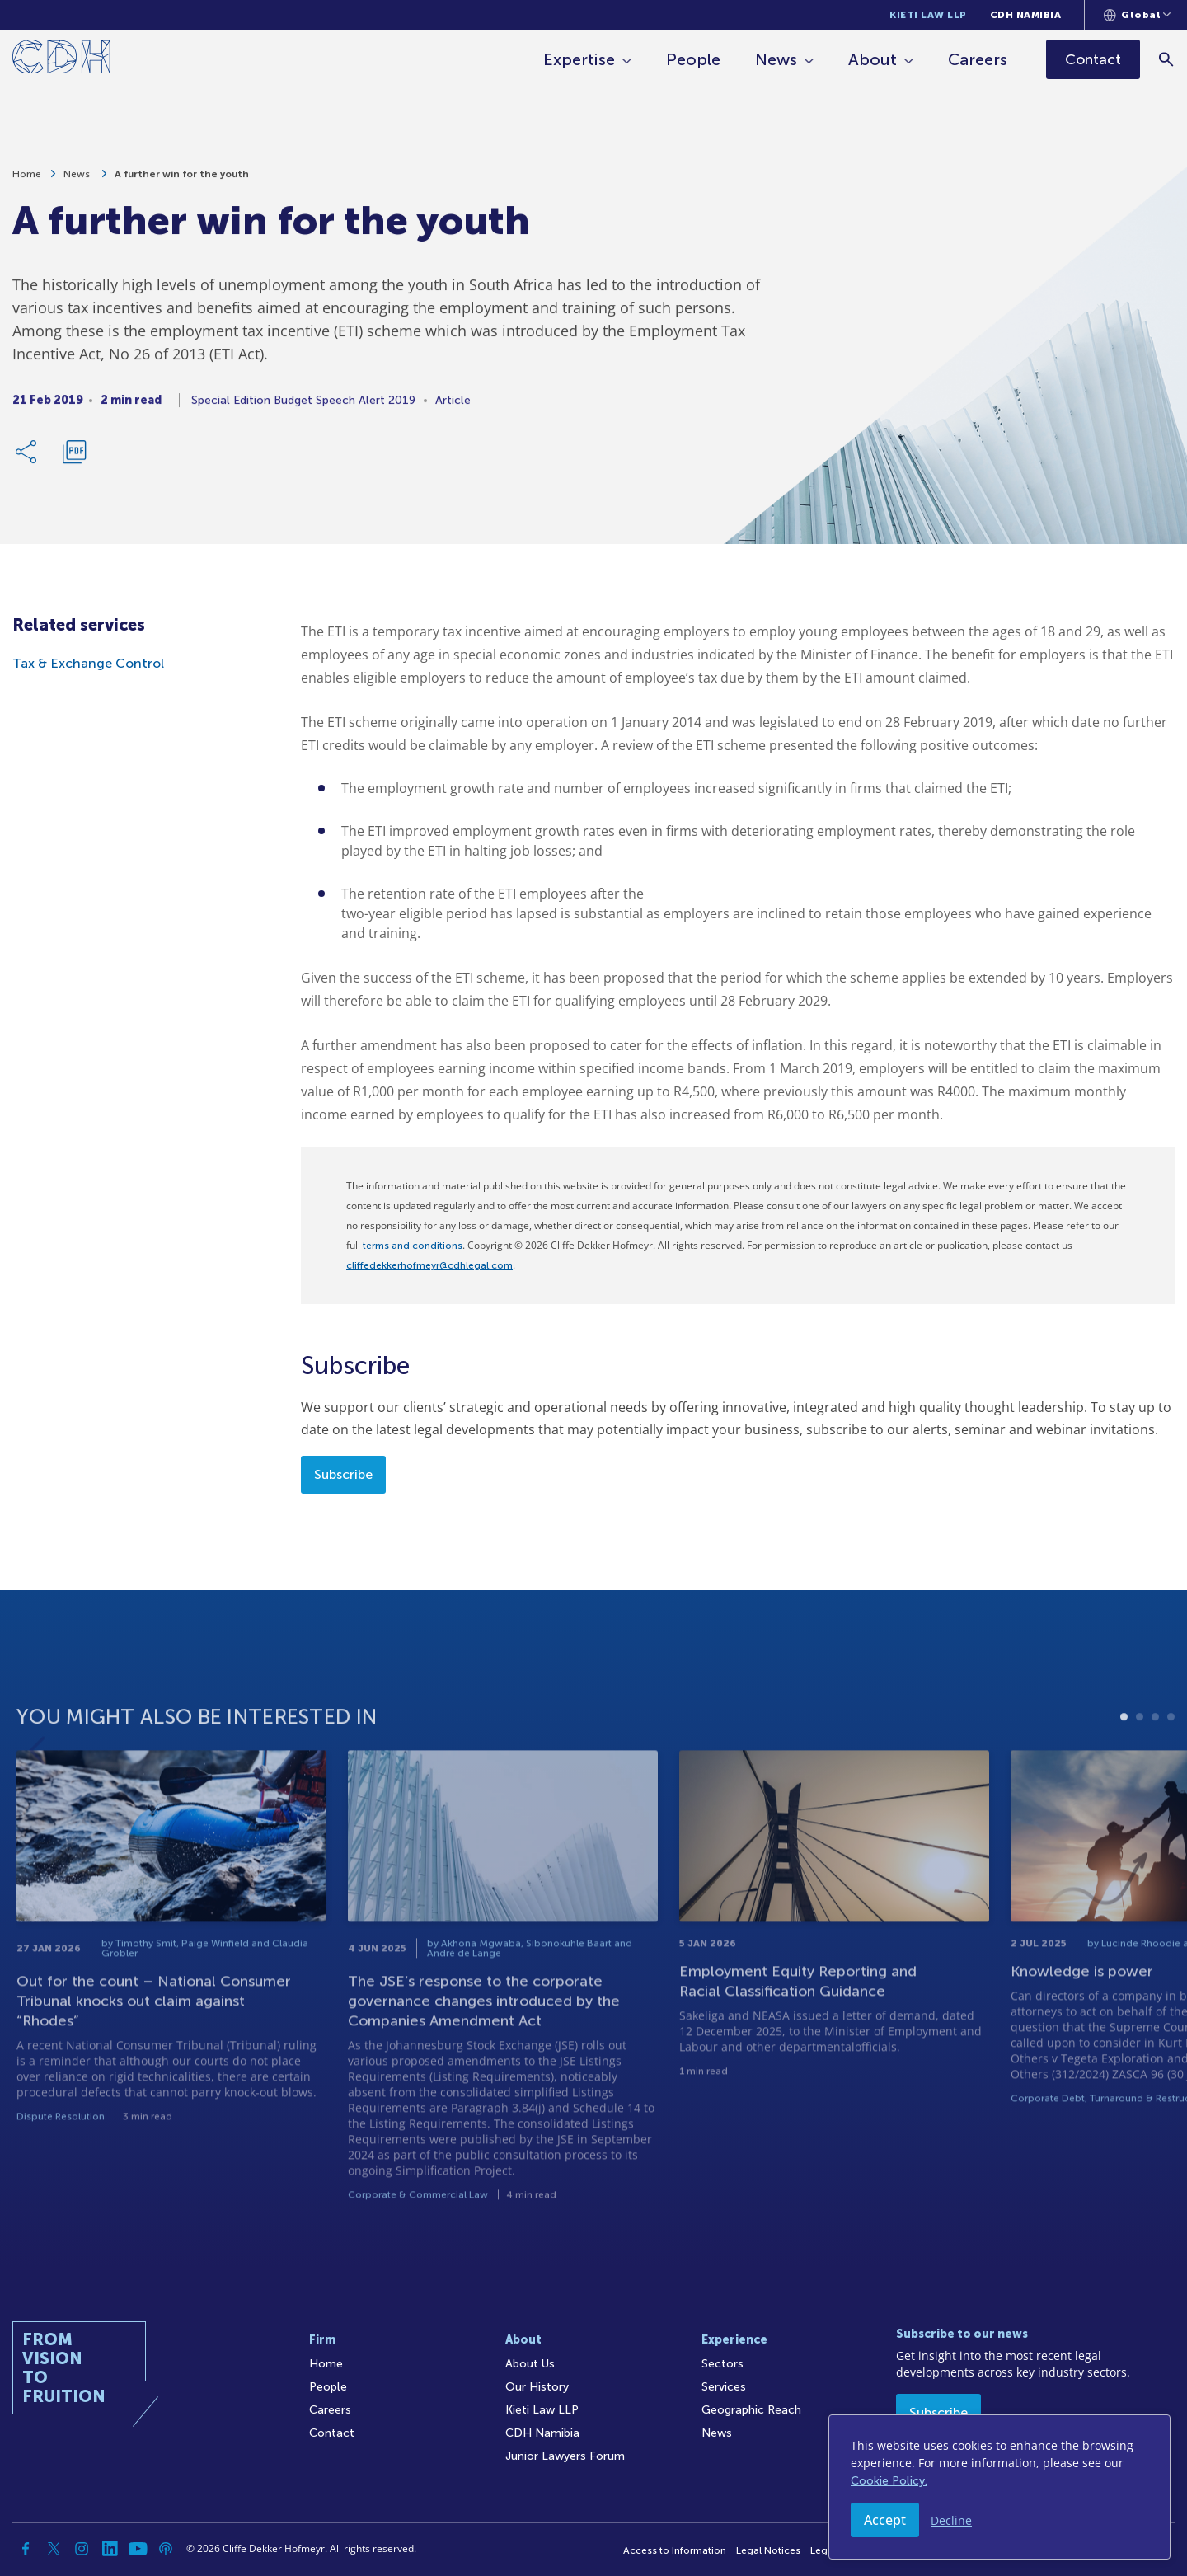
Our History (537, 2387)
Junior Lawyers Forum (565, 2456)
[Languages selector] (1137, 15)
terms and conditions (412, 1245)
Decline (951, 2520)
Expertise (579, 59)
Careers (977, 59)
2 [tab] (1139, 1756)
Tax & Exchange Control (88, 663)
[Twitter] (53, 2549)
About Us (530, 2364)
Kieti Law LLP (928, 15)
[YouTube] (137, 2549)
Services (723, 2387)
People (693, 59)
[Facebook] (25, 2549)
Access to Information (674, 2550)
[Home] (61, 60)
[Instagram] (81, 2549)
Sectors (722, 2364)
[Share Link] (27, 456)
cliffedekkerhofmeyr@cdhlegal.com (429, 1265)
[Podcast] (165, 2549)
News (776, 59)
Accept (885, 2520)
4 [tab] (1171, 1756)
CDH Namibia (1026, 15)
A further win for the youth (182, 179)
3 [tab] (1155, 1756)
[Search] (1166, 59)
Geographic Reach (751, 2410)
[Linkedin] (109, 2549)
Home (26, 179)
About (872, 59)
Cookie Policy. (889, 2481)
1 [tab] (1124, 1756)
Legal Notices (768, 2550)
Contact (331, 2433)
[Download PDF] (74, 456)
